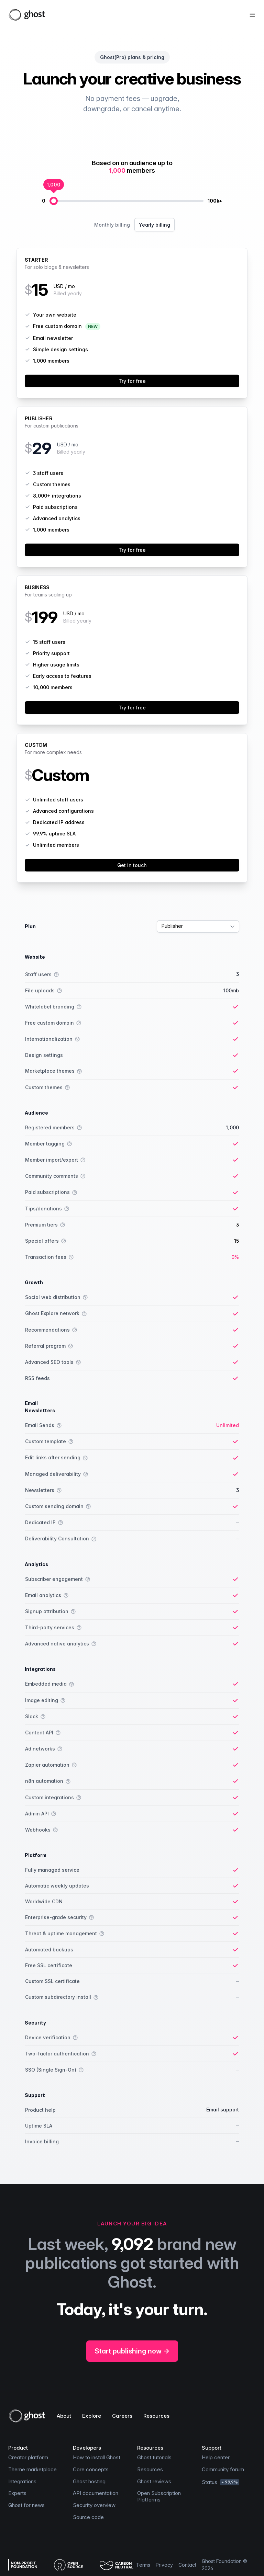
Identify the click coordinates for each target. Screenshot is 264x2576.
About (64, 2416)
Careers (122, 2416)
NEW (93, 326)
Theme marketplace (32, 2469)
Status (220, 2482)
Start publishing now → (132, 2351)
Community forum (223, 2469)
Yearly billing (154, 225)
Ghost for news (26, 2505)
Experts (17, 2493)
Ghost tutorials (154, 2457)
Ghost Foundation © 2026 (224, 2564)
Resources (156, 2416)
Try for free (132, 381)
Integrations (22, 2481)
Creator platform (28, 2457)
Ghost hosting (89, 2481)
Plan (30, 926)
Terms (143, 2565)
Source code (88, 2517)
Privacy (164, 2565)
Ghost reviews (154, 2481)
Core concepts (91, 2469)
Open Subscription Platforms (159, 2496)
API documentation (95, 2493)
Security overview (94, 2505)
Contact (187, 2565)
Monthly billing (112, 225)
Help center (216, 2457)
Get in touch (132, 865)
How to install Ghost (96, 2457)
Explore (91, 2416)
